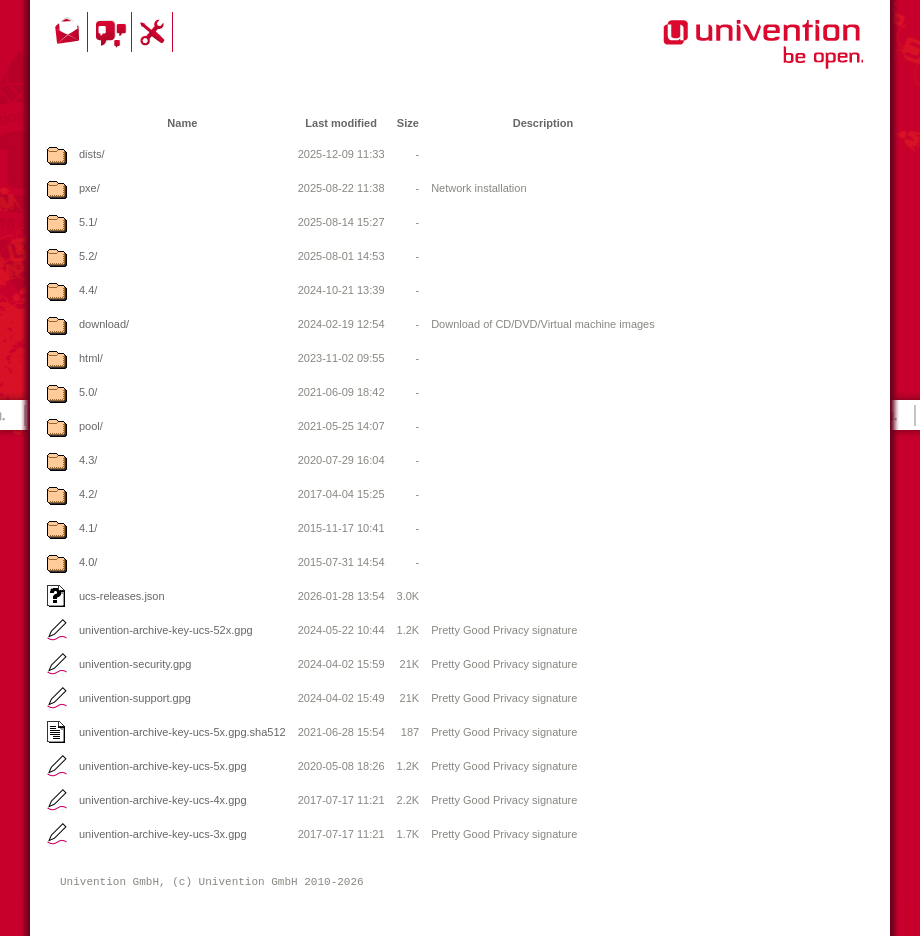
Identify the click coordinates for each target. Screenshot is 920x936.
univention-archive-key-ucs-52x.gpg (166, 630)
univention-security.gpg (135, 664)
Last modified (341, 123)
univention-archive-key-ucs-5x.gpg (163, 766)
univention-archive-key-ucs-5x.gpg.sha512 (182, 732)
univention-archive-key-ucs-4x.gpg (163, 800)
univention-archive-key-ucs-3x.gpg (163, 834)
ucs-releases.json (122, 596)
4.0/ (88, 562)
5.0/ (88, 392)
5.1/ (88, 222)
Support (155, 32)
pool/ (91, 426)
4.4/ (88, 290)
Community (112, 32)
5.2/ (88, 256)
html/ (91, 358)
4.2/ (88, 494)
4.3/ (88, 460)
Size (408, 123)
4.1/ (88, 528)
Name (182, 123)
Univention (723, 55)
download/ (104, 324)
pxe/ (89, 188)
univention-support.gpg (135, 698)
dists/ (92, 154)
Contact (69, 32)
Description (543, 123)
